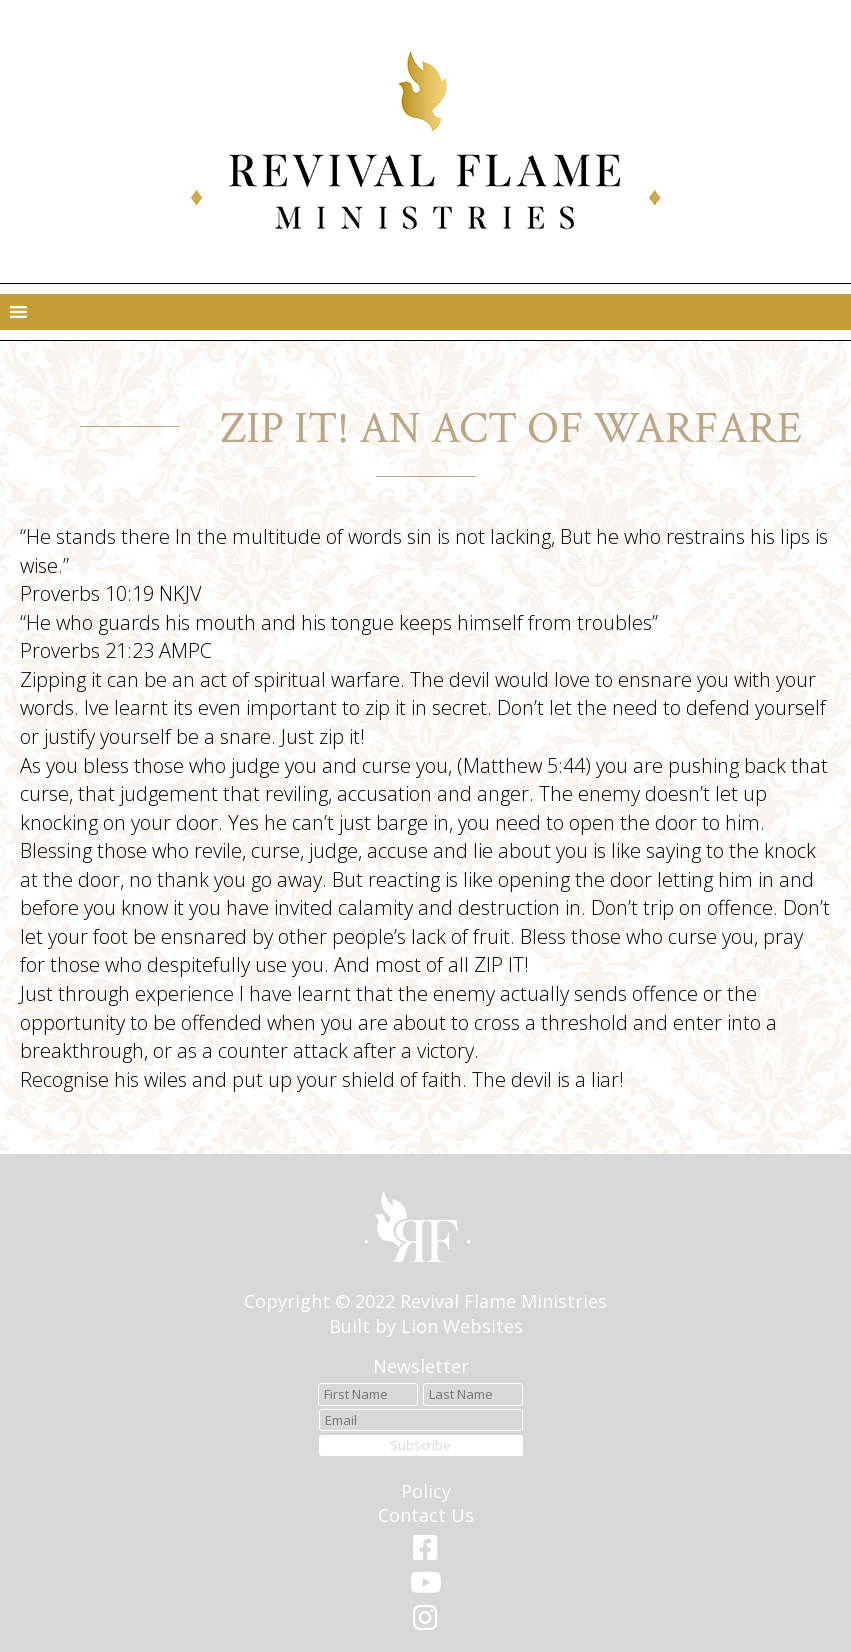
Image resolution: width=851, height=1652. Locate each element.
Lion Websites (462, 1326)
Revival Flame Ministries (503, 1301)
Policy (426, 1491)
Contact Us (426, 1515)
